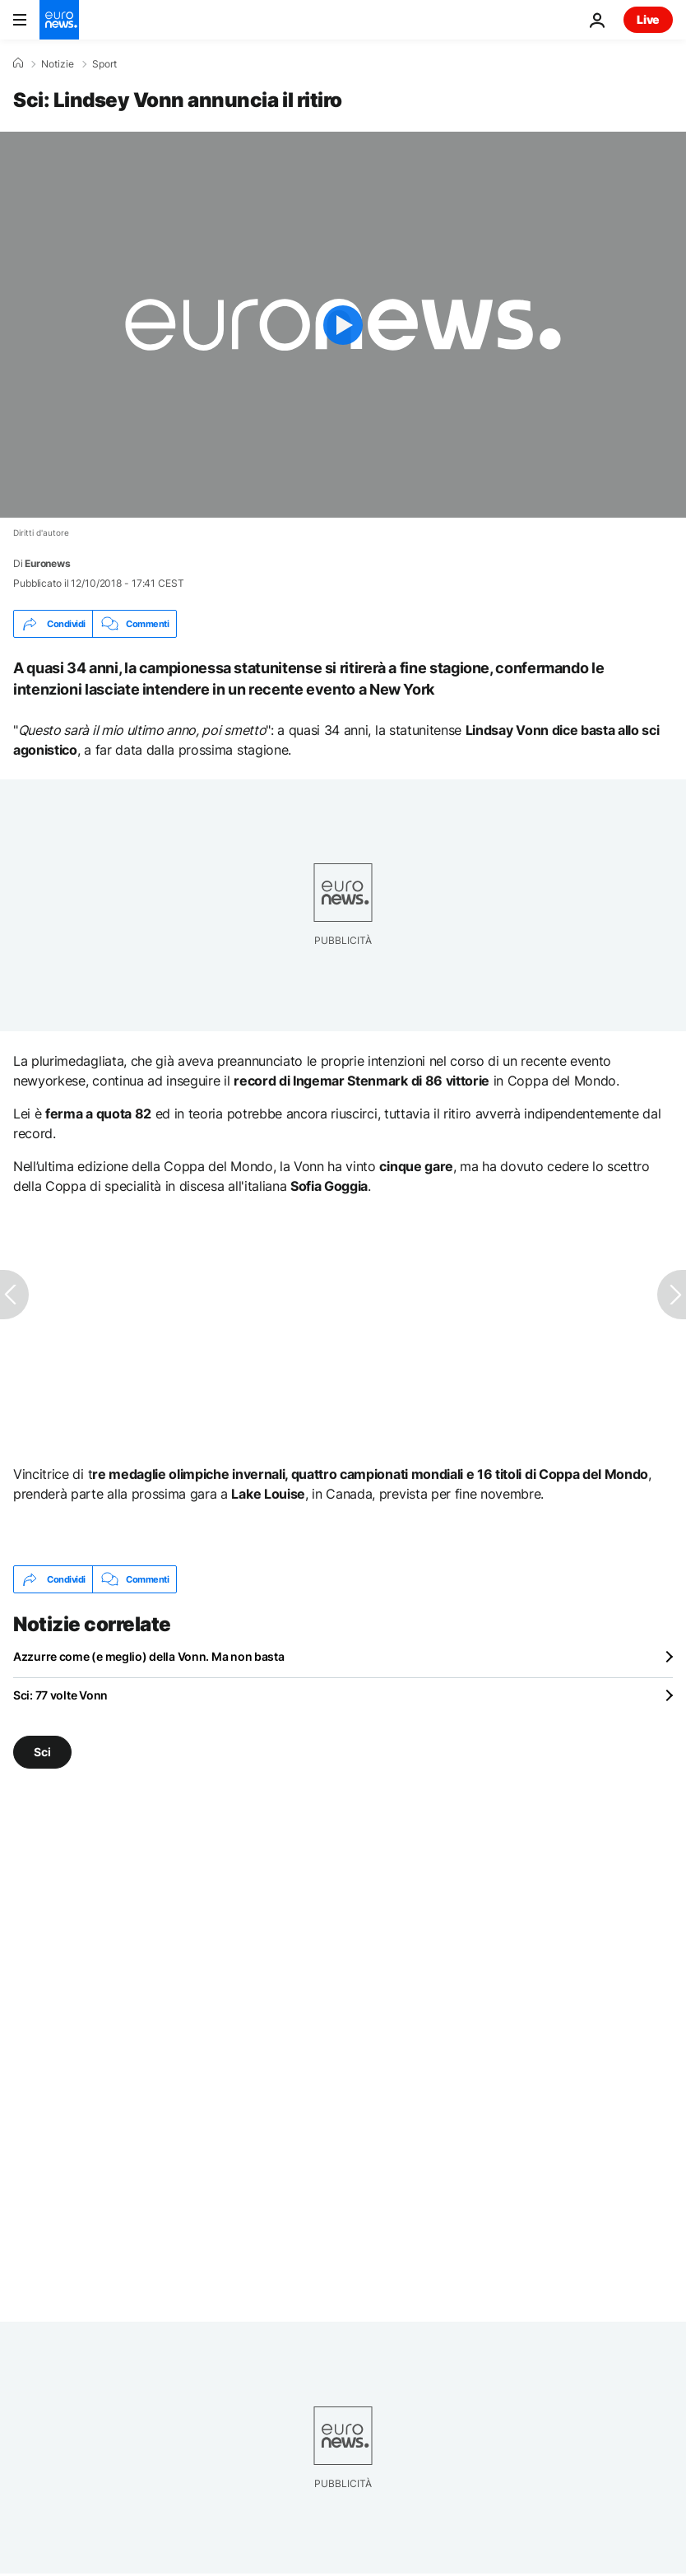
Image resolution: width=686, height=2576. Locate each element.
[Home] (18, 63)
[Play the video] (343, 325)
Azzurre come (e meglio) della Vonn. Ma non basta (149, 1656)
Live (648, 19)
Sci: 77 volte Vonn (60, 1695)
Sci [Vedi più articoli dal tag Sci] (42, 1752)
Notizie (57, 64)
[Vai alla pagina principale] (59, 20)
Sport (104, 64)
